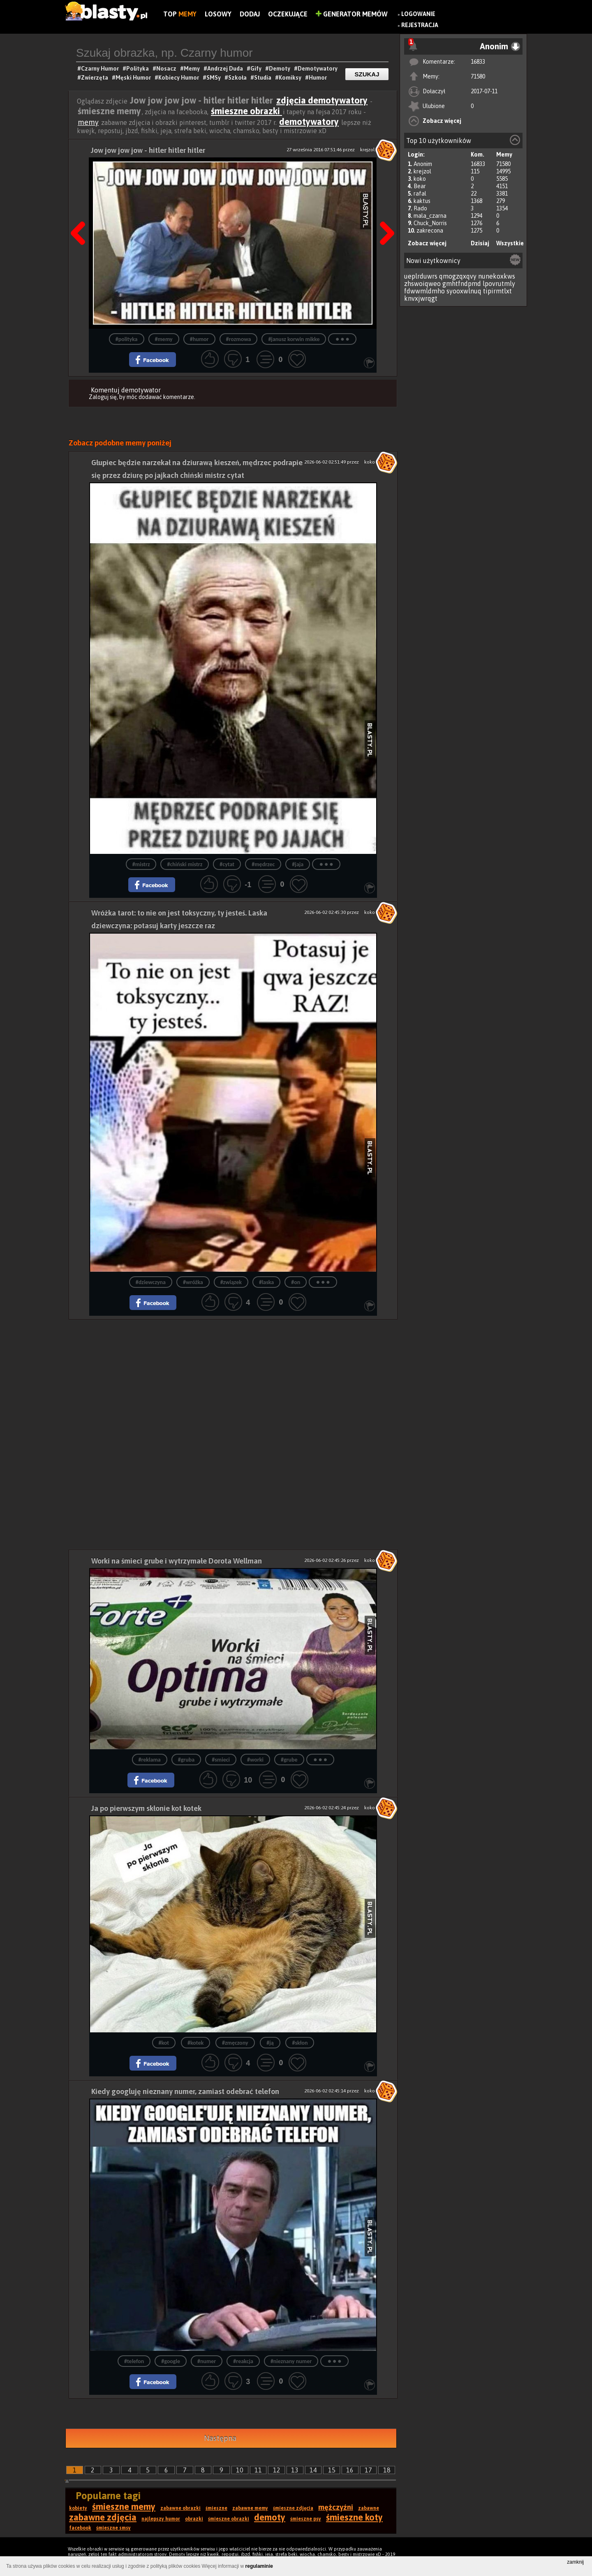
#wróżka (193, 1282)
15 (331, 2470)
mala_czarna (430, 215)
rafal (420, 193)
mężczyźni (335, 2507)
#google (170, 2361)
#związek (231, 1282)
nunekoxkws (496, 276)
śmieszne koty (354, 2517)
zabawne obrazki (180, 2508)
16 (350, 2470)
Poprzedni (81, 212)
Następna (384, 212)
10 (239, 2470)
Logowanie (418, 14)
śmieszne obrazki (246, 111)
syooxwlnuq (463, 291)
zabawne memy (250, 2508)
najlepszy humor (160, 2519)
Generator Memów (352, 14)
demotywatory (309, 121)
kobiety (78, 2508)
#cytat (227, 864)
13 (294, 2470)
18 (387, 2470)
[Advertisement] (233, 1376)
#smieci (221, 1759)
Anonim (423, 164)
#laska (266, 1282)
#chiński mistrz (184, 864)
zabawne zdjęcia (102, 2517)
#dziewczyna (151, 1282)
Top (180, 14)
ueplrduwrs (420, 276)
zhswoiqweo (422, 283)
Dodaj (250, 14)
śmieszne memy (123, 2506)
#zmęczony (235, 2042)
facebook (80, 2528)
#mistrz (141, 864)
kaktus (422, 201)
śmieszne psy (305, 2519)
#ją (269, 2042)
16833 (478, 61)
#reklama (150, 1759)
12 (276, 2470)
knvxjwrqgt (420, 298)
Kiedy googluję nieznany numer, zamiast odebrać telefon (185, 2091)
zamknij (575, 2562)
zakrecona (429, 230)
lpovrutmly (499, 283)
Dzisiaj (480, 243)
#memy (164, 339)
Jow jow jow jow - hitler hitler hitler (148, 150)
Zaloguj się (103, 397)
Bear (420, 186)
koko (420, 178)
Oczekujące (288, 14)
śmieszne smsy (113, 2528)
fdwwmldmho (424, 291)
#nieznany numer (291, 2361)
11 (258, 2470)
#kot (164, 2042)
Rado (420, 208)
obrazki (194, 2519)
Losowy (218, 14)
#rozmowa (238, 339)
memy (88, 122)
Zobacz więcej (442, 121)
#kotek (195, 2042)
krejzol (422, 171)
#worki (255, 1759)
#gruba (186, 1759)
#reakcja (243, 2361)
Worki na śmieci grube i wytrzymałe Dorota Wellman (176, 1561)
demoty (269, 2517)
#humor (199, 339)
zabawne (368, 2508)
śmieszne (216, 2508)
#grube (289, 1759)
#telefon (134, 2361)
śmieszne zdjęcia (293, 2508)
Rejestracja (419, 25)
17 (368, 2470)
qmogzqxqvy (457, 276)
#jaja (297, 864)
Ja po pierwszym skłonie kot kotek (146, 1808)
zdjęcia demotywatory (322, 100)
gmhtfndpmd (461, 283)
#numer (206, 2361)
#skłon (300, 2042)
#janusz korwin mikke (293, 339)
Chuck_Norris (430, 223)
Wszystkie (510, 243)
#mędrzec (263, 864)
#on (295, 1282)
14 (313, 2470)
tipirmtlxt (497, 291)
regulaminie (259, 2566)
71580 (478, 76)
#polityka (127, 339)
